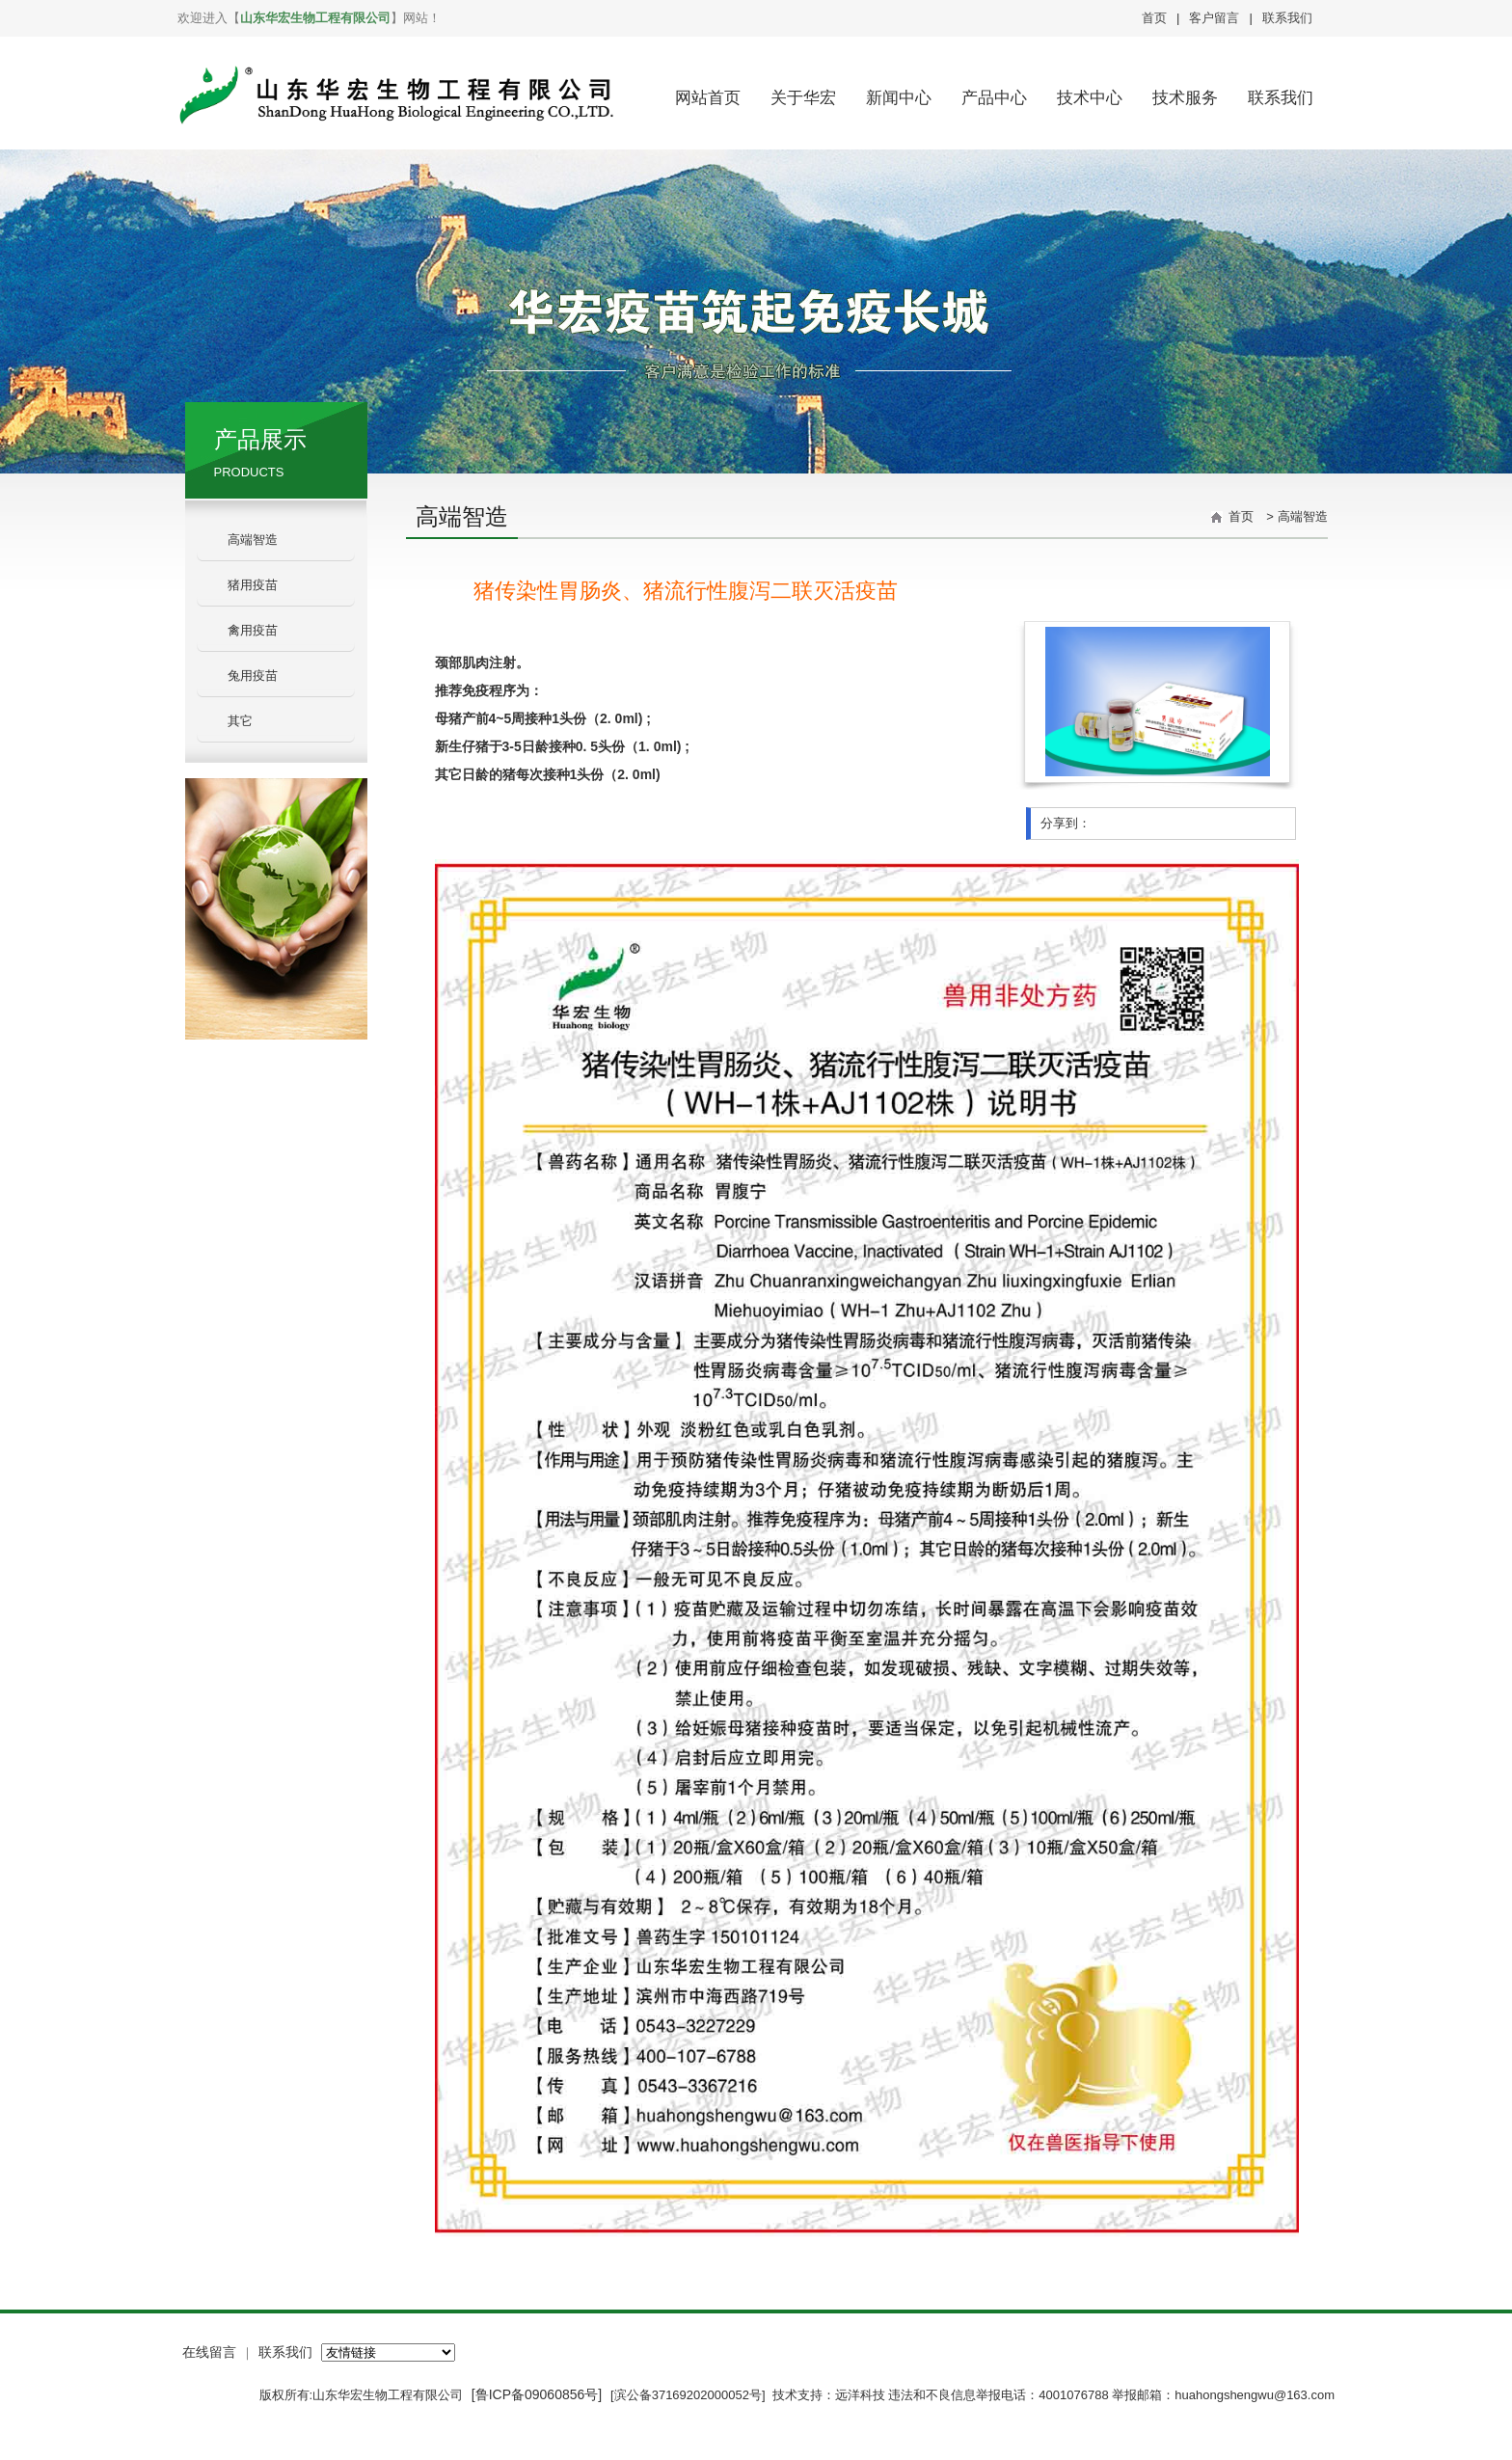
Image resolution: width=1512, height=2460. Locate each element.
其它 (240, 721)
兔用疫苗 (253, 675)
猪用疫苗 (253, 585)
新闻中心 (899, 98)
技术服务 (1185, 98)
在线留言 (209, 2352)
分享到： (1065, 823)
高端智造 (253, 539)
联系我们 (1287, 18)
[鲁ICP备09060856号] (539, 2394)
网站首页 (708, 98)
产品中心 (994, 98)
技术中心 (1089, 98)
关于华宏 (803, 98)
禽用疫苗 (253, 630)
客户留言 (1214, 18)
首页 (1154, 18)
